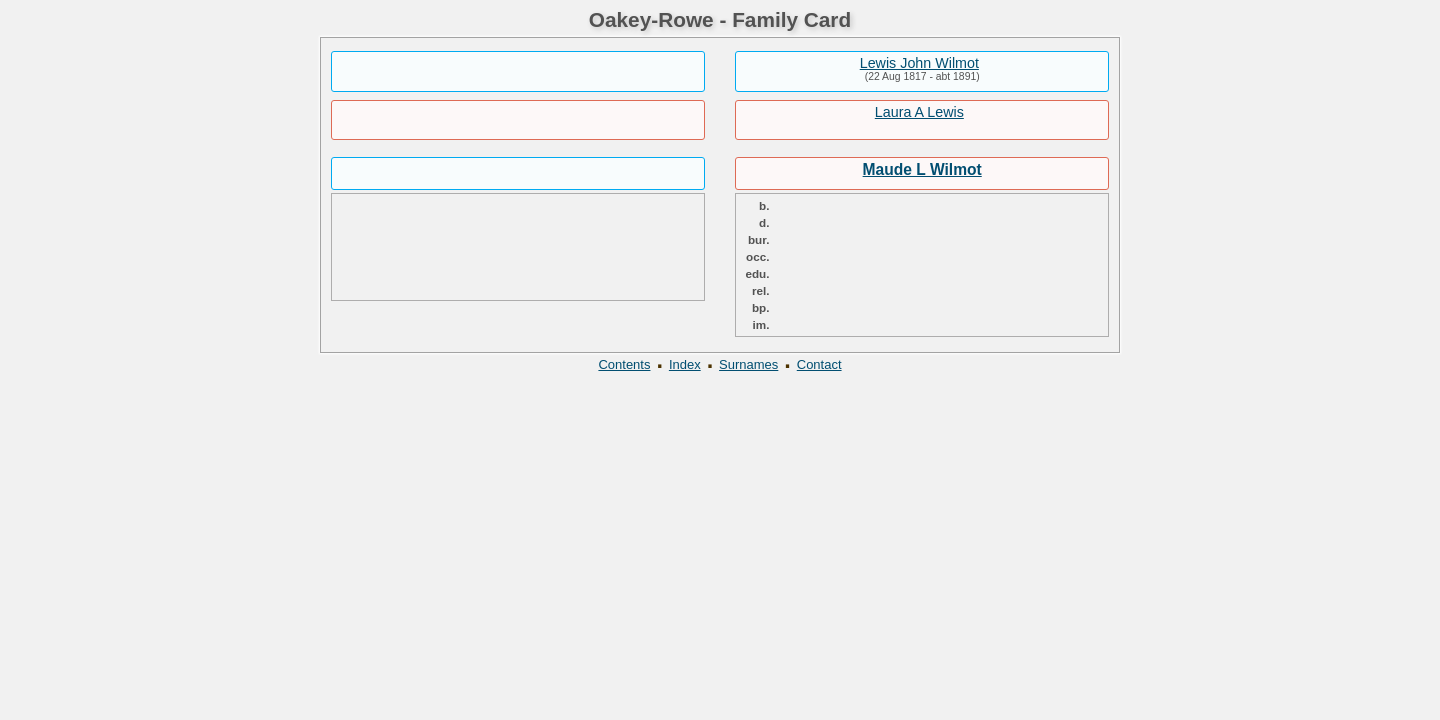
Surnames (748, 364)
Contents (624, 364)
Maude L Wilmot (922, 169)
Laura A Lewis (919, 112)
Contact (819, 364)
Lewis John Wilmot (919, 63)
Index (685, 364)
